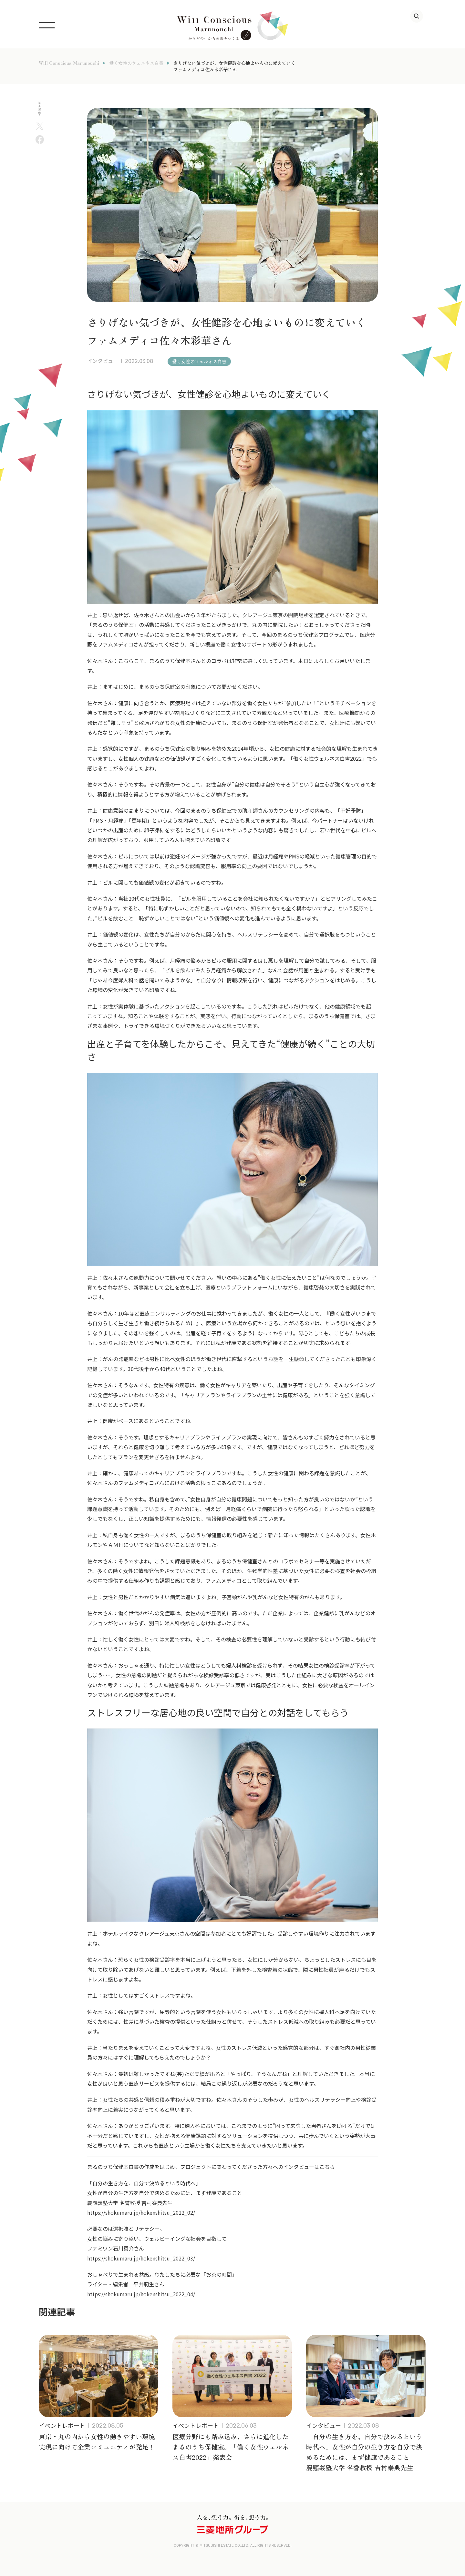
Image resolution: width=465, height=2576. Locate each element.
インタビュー (102, 361)
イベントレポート (62, 2425)
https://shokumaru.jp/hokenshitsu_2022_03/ (141, 2258)
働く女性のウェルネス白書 (136, 63)
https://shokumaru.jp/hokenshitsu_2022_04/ (141, 2294)
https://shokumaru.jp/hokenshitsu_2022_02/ (141, 2212)
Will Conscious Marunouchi (69, 63)
